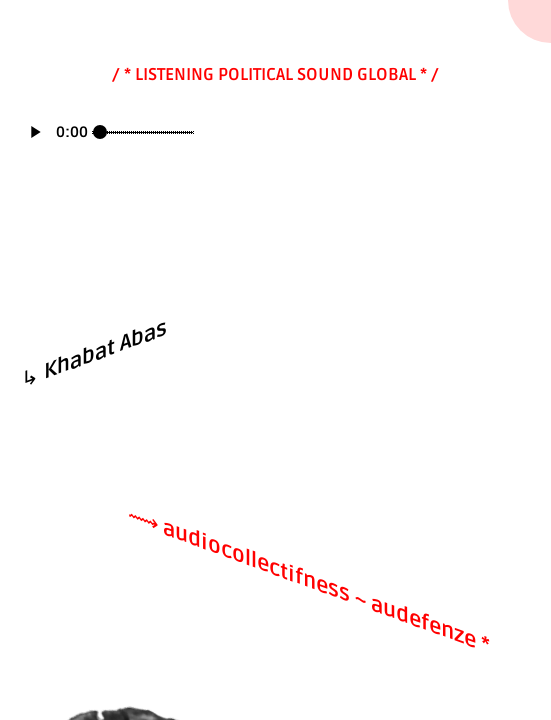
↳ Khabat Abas (94, 354)
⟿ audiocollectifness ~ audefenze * (309, 580)
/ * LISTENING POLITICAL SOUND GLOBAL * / (275, 74)
